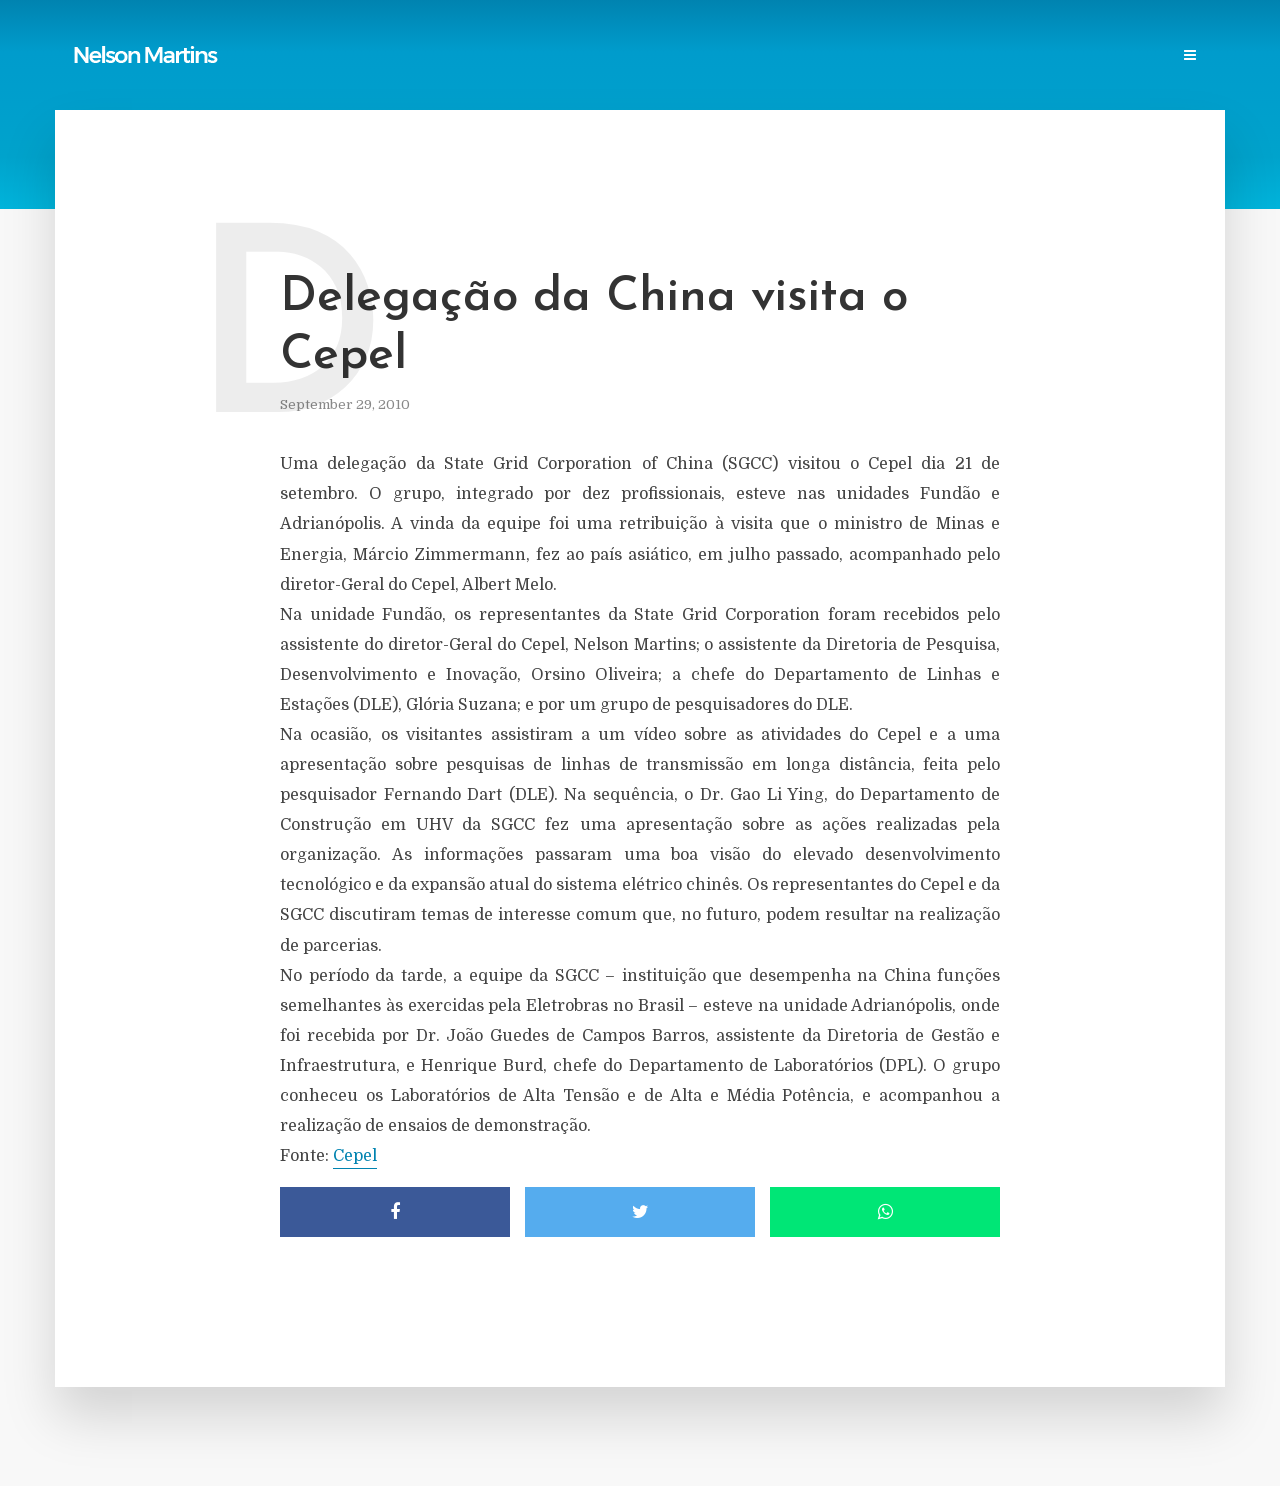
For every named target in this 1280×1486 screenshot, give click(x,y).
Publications (386, 56)
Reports (480, 56)
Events (1023, 56)
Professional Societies (811, 56)
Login (1177, 56)
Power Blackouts (651, 56)
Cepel (355, 1156)
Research (943, 56)
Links (550, 56)
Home (299, 56)
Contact (1102, 56)
